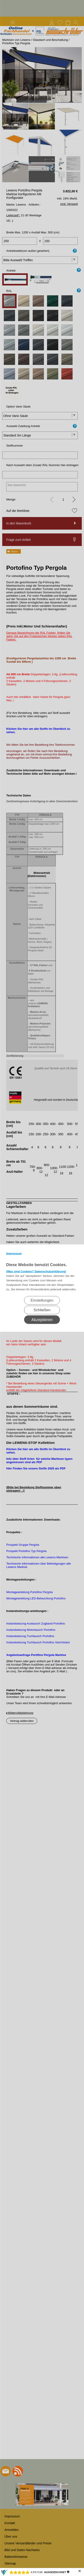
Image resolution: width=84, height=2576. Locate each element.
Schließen (42, 1310)
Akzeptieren (42, 1319)
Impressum (14, 1253)
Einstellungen (41, 1300)
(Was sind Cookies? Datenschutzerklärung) (36, 1271)
